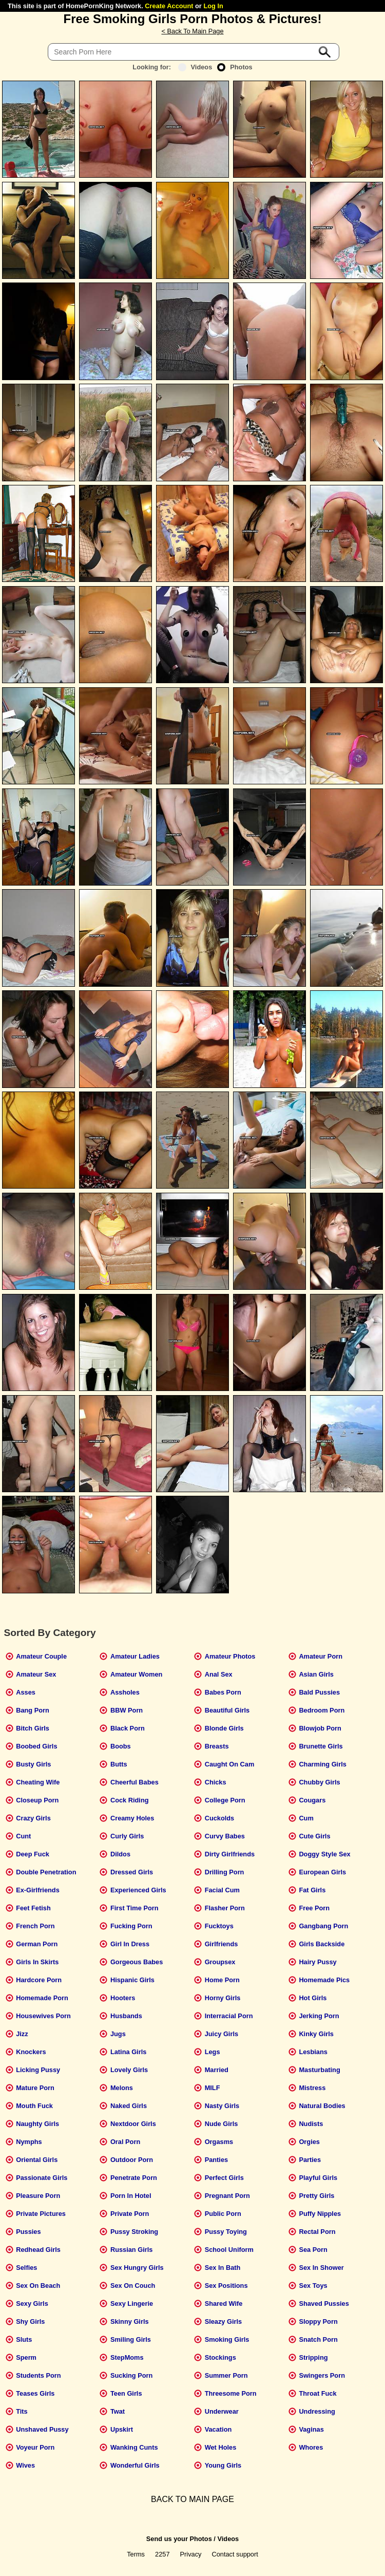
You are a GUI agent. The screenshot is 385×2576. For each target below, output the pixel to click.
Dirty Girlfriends (230, 1854)
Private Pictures (41, 2213)
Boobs (120, 1746)
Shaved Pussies (324, 2303)
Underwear (222, 2411)
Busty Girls (33, 1764)
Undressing (317, 2411)
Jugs (118, 2034)
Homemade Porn (42, 1998)
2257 (162, 2554)
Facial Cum (222, 1890)
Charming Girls (322, 1764)
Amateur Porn (320, 1656)
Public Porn (223, 2213)
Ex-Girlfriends (38, 1890)
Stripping (313, 2357)
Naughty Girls (37, 2124)
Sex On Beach (38, 2285)
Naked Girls (128, 2106)
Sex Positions (226, 2285)
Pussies (28, 2231)
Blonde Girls (224, 1728)
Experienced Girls (138, 1890)
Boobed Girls (36, 1746)
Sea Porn (313, 2249)
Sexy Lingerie (131, 2303)
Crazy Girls (33, 1818)
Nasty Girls (222, 2106)
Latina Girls (128, 2052)
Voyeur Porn (35, 2447)
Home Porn (222, 1980)
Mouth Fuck (34, 2106)
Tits (22, 2411)
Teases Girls (35, 2393)
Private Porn (129, 2213)
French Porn (35, 1926)
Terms (136, 2554)
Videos (195, 67)
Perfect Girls (224, 2178)
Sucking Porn (131, 2375)
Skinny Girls (129, 2321)
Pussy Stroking (134, 2231)
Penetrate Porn (133, 2178)
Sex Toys (313, 2285)
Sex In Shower (321, 2267)
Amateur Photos (230, 1656)
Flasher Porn (225, 1908)
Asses (25, 1692)
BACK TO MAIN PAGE (192, 2499)
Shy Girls (30, 2321)
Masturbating (319, 2070)
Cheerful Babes (134, 1782)
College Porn (225, 1800)
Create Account (169, 6)
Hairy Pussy (317, 1962)
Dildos (120, 1854)
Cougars (312, 1800)
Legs (212, 2052)
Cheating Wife (38, 1782)
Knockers (31, 2052)
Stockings (220, 2357)
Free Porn (314, 1908)
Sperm (26, 2357)
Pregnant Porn (227, 2195)
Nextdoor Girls (133, 2124)
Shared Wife (224, 2303)
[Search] (193, 52)
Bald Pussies (319, 1692)
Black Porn (127, 1728)
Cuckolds (220, 1818)
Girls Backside (321, 1944)
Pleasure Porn (38, 2195)
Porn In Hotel (130, 2195)
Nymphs (29, 2142)
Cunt (23, 1836)
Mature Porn (35, 2088)
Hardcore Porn (39, 1980)
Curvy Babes (225, 1836)
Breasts (217, 1746)
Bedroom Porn (321, 1710)
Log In (213, 6)
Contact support (234, 2554)
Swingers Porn (322, 2375)
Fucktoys (219, 1926)
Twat (117, 2411)
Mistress (312, 2088)
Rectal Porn (317, 2231)
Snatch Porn (318, 2339)
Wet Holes (221, 2447)
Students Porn (38, 2375)
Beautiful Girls (227, 1710)
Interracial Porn (229, 2016)
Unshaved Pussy (42, 2429)
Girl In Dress (129, 1944)
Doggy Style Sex (324, 1854)
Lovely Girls (129, 2070)
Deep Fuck (32, 1854)
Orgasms (219, 2142)
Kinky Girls (316, 2034)
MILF (212, 2088)
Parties (310, 2160)
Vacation (218, 2429)
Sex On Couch (132, 2285)
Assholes (125, 1692)
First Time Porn (134, 1908)
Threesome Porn (231, 2393)
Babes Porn (223, 1692)
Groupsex (220, 1962)
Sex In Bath (223, 2267)
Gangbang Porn (323, 1926)
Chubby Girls (319, 1782)
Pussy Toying (226, 2231)
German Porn (36, 1944)
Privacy (191, 2554)
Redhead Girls (38, 2249)
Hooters (122, 1998)
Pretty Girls (316, 2195)
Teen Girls (126, 2393)
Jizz (22, 2034)
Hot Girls (312, 1998)
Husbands (126, 2016)
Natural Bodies (322, 2106)
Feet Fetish (33, 1908)
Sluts (24, 2339)
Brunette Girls (320, 1746)
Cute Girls (314, 1836)
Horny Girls (223, 1998)
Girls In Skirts (37, 1962)
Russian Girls (131, 2249)
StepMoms (127, 2357)
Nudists (311, 2124)
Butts (118, 1764)
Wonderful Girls (135, 2465)
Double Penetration (46, 1872)
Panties (216, 2160)
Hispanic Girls (132, 1980)
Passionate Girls (41, 2178)
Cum (306, 1818)
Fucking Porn (131, 1926)
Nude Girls (221, 2124)
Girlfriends (221, 1944)
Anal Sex (219, 1674)
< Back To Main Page (192, 31)
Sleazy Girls (223, 2321)
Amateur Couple (41, 1656)
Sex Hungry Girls (137, 2267)
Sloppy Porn (318, 2321)
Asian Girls (316, 1674)
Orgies (309, 2142)
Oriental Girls (36, 2160)
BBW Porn (126, 1710)
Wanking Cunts (134, 2447)
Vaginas (311, 2429)
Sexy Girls (32, 2303)
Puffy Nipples (320, 2213)
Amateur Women (136, 1674)
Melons (121, 2088)
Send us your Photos (179, 2539)
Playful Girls (318, 2178)
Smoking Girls (227, 2339)
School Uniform (229, 2249)
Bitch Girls (32, 1728)
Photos (234, 67)
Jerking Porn (319, 2016)
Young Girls (223, 2465)
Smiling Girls (130, 2339)
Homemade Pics (324, 1980)
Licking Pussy (38, 2070)
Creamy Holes (132, 1818)
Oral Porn (125, 2142)
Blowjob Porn (320, 1728)
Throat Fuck (317, 2393)
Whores (311, 2447)
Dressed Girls (131, 1872)
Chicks (215, 1782)
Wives (25, 2465)
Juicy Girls (221, 2034)
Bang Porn (32, 1710)
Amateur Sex (36, 1674)
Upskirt (121, 2429)
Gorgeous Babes (136, 1962)
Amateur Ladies (135, 1656)
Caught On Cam (230, 1764)
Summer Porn (226, 2375)
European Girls (322, 1872)
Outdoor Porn (131, 2160)
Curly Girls (127, 1836)
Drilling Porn (224, 1872)
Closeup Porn (37, 1800)
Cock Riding (129, 1800)
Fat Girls (312, 1890)
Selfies (26, 2267)
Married (216, 2070)
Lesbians (313, 2052)
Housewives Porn (43, 2016)
